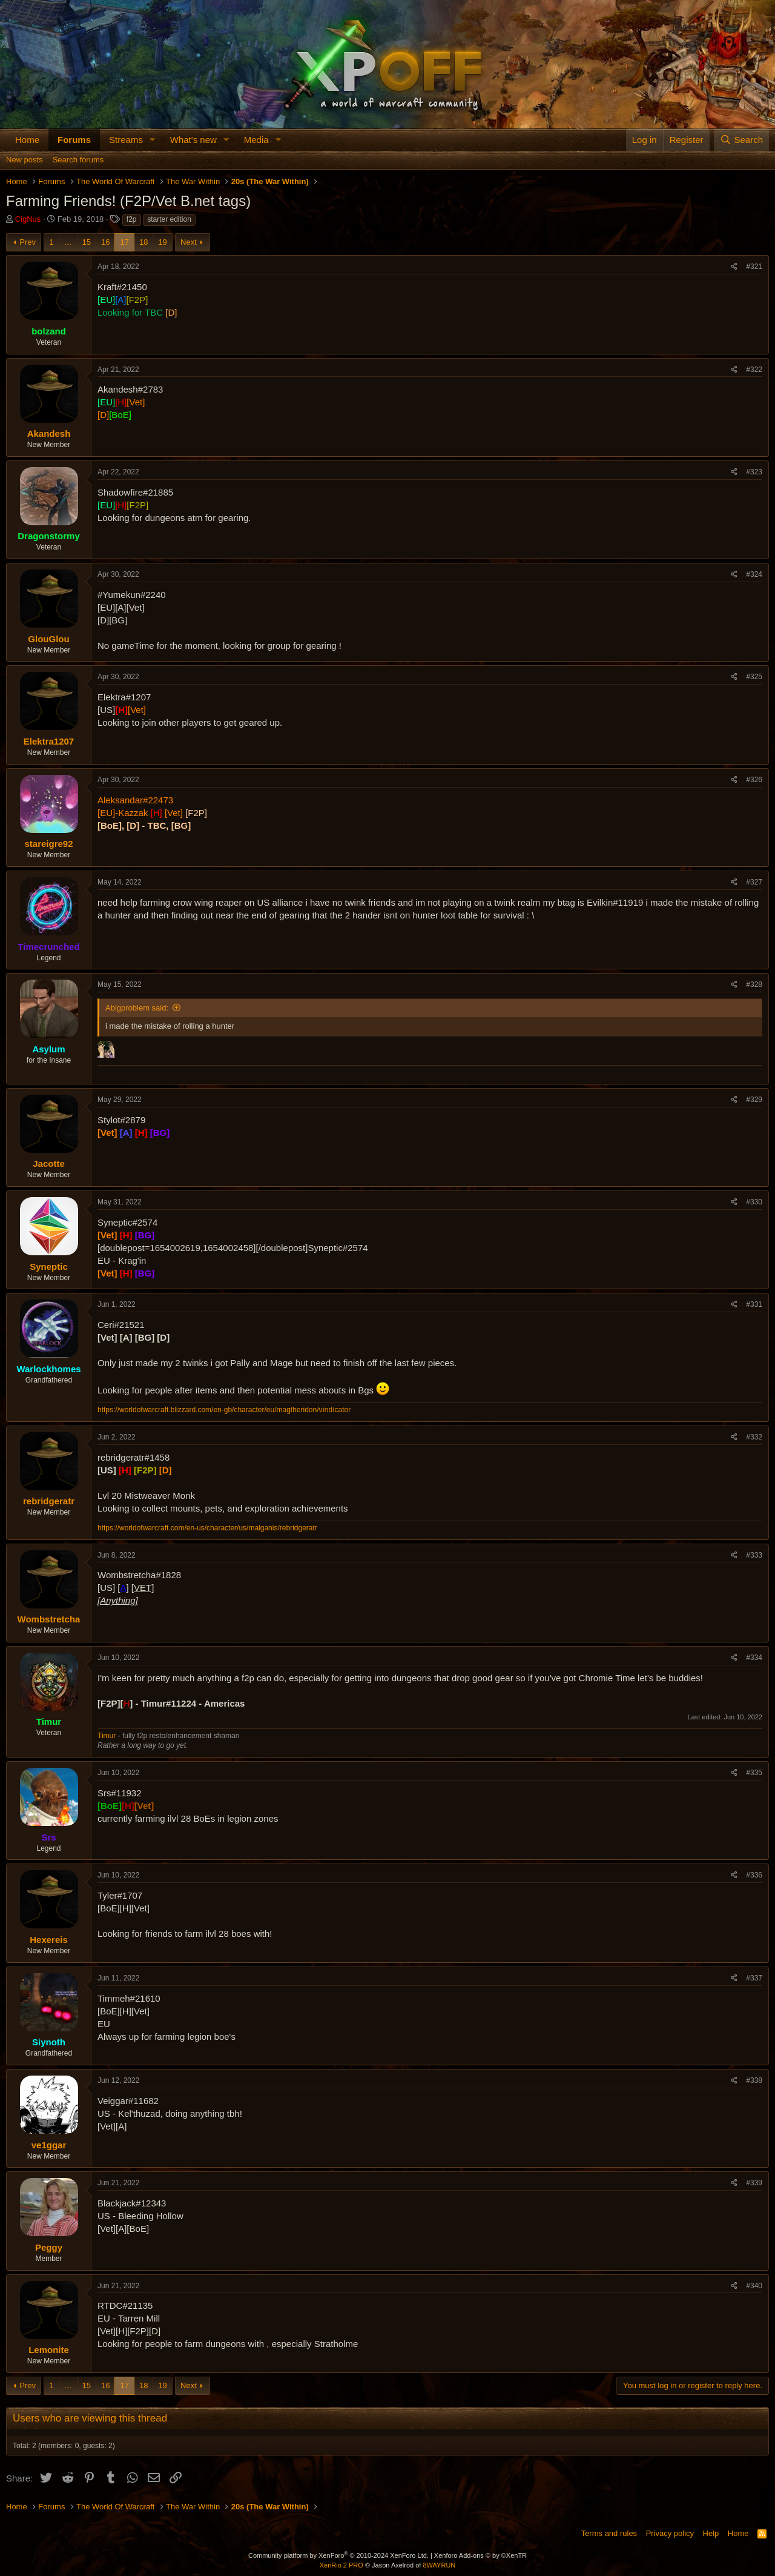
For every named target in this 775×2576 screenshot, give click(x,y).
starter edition (169, 219)
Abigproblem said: (136, 1007)
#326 (754, 779)
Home (27, 139)
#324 (754, 574)
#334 (754, 1657)
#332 (754, 1437)
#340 (754, 2286)
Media (256, 139)
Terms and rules (609, 2533)
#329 (754, 1099)
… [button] (68, 242)
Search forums (78, 159)
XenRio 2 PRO (341, 2565)
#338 (754, 2080)
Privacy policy (670, 2533)
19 (162, 242)
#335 (754, 1772)
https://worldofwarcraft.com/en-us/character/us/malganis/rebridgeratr (207, 1528)
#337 (754, 1978)
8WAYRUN (439, 2565)
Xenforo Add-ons (480, 2555)
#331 (754, 1304)
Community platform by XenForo (338, 2555)
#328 (754, 984)
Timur (106, 1735)
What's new (193, 139)
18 (143, 242)
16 (105, 242)
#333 (754, 1555)
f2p (132, 219)
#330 (754, 1202)
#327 (754, 882)
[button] (152, 139)
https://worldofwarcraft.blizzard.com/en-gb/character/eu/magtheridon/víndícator (224, 1410)
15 (86, 242)
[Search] (741, 139)
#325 (754, 676)
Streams (126, 139)
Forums (74, 139)
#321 (754, 266)
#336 (754, 1875)
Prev (27, 242)
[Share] (734, 267)
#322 (754, 369)
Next (188, 242)
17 (124, 242)
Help (711, 2533)
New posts (24, 159)
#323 (754, 472)
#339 (754, 2183)
